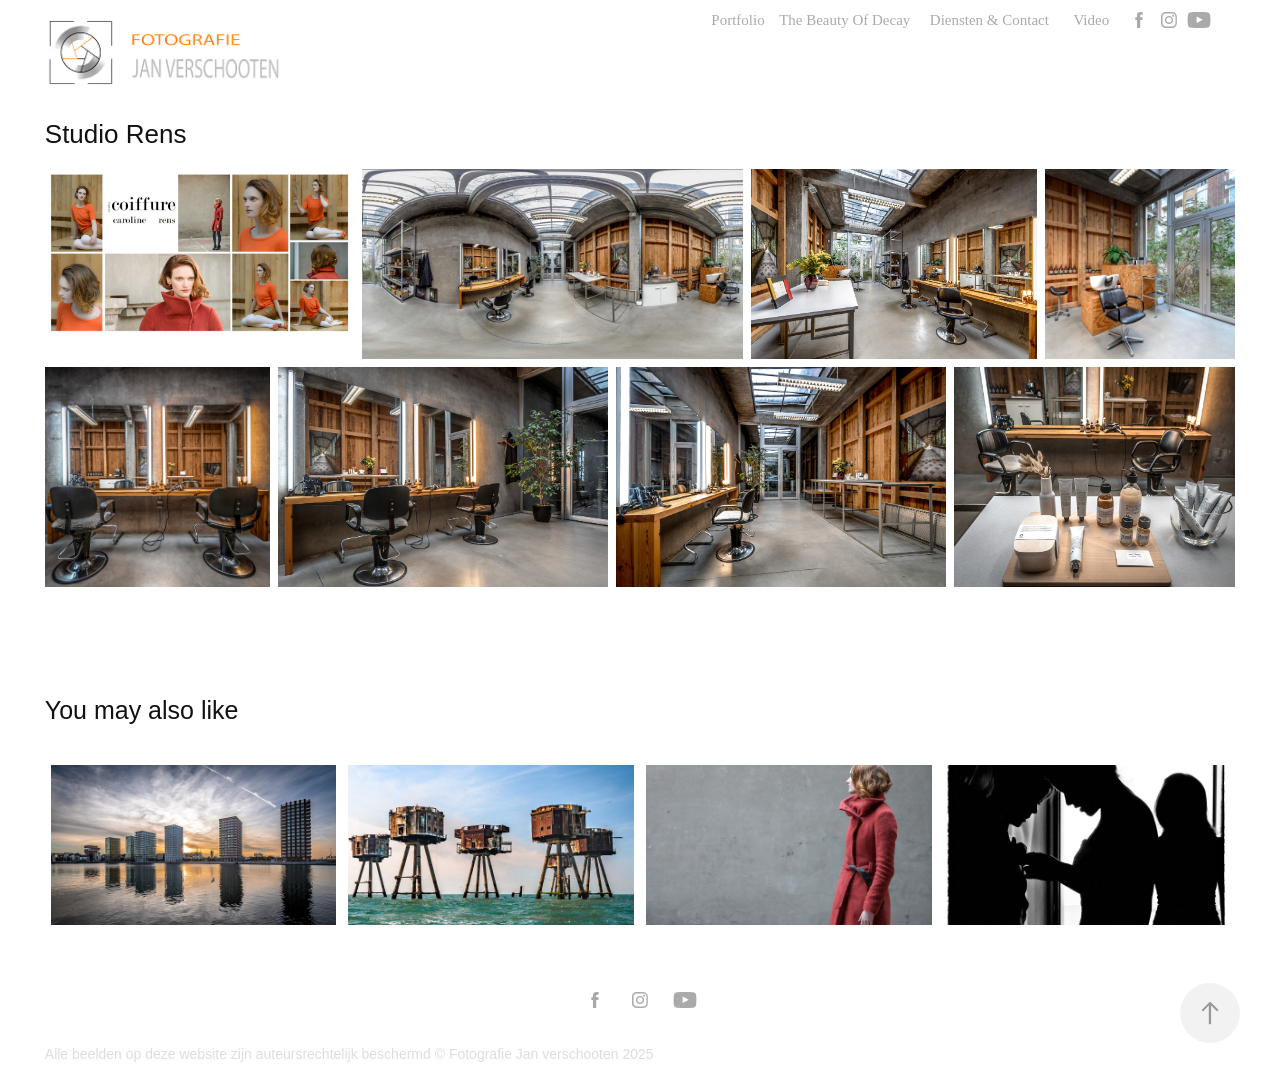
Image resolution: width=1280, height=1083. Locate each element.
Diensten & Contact (989, 20)
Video (1091, 20)
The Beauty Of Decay (844, 20)
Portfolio (737, 20)
